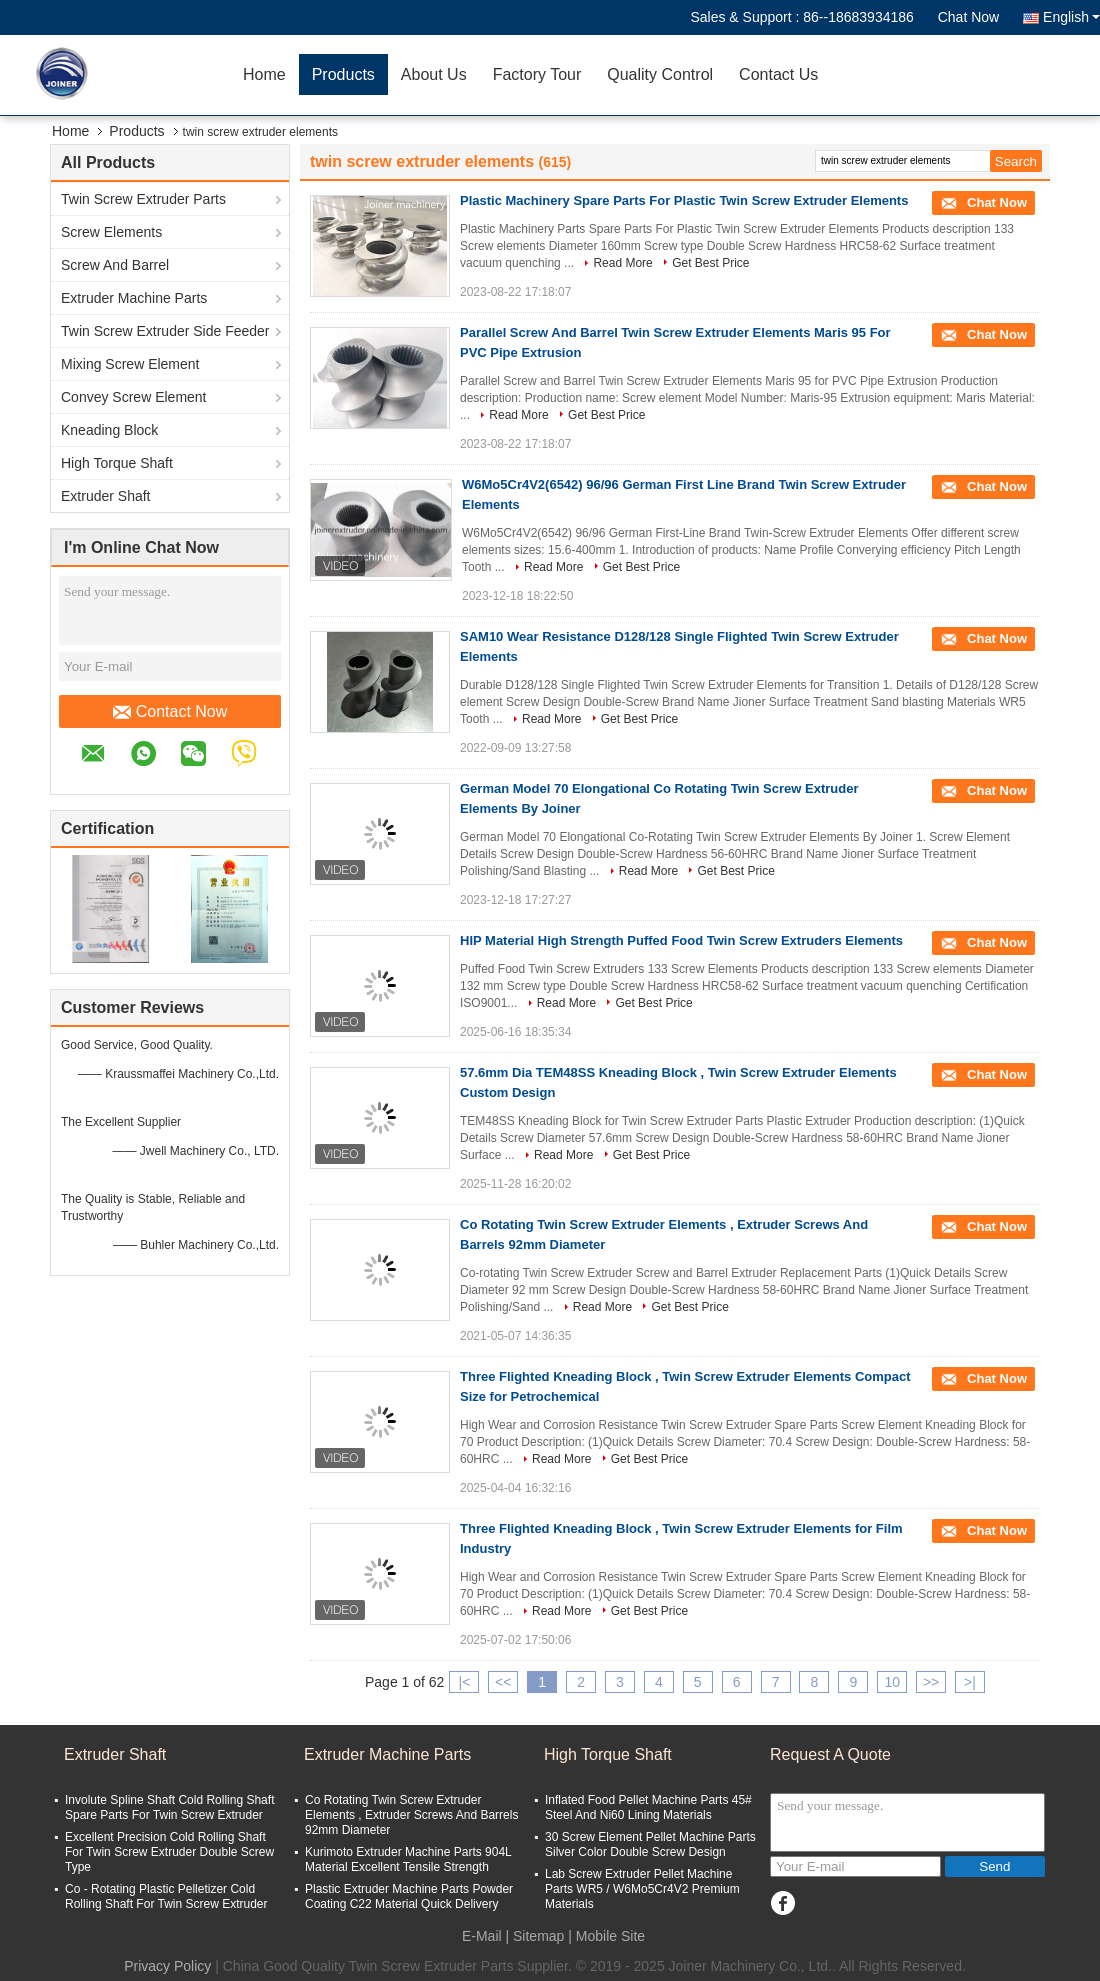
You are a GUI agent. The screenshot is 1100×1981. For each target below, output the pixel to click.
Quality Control (660, 74)
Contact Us (778, 74)
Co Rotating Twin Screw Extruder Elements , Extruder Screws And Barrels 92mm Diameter (411, 1815)
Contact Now (170, 712)
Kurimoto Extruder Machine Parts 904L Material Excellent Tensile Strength (408, 1859)
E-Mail (482, 1936)
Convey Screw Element (134, 397)
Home (264, 74)
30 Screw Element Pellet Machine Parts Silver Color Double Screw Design (650, 1844)
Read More (622, 263)
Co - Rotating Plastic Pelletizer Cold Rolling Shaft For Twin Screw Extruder (166, 1896)
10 (892, 1682)
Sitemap (538, 1936)
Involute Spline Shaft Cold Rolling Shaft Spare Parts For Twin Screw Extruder (169, 1807)
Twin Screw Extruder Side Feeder (165, 331)
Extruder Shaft (106, 496)
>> (931, 1682)
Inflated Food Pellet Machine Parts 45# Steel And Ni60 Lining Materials (648, 1807)
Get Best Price (710, 263)
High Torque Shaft (117, 463)
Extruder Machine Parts (134, 298)
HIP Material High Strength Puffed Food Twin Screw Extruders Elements (681, 940)
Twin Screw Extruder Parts (143, 199)
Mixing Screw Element (130, 364)
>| (970, 1682)
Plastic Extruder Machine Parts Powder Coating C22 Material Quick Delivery (409, 1896)
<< (503, 1682)
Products (343, 74)
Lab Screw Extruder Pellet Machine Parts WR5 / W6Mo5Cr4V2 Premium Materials (642, 1889)
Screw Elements (111, 232)
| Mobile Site (606, 1936)
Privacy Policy (167, 1966)
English (1071, 17)
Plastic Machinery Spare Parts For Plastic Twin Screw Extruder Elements (684, 200)
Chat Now (968, 17)
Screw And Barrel (115, 265)
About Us (434, 74)
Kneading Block (109, 430)
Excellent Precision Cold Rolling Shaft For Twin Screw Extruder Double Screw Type (169, 1852)
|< (465, 1682)
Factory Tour (537, 74)
